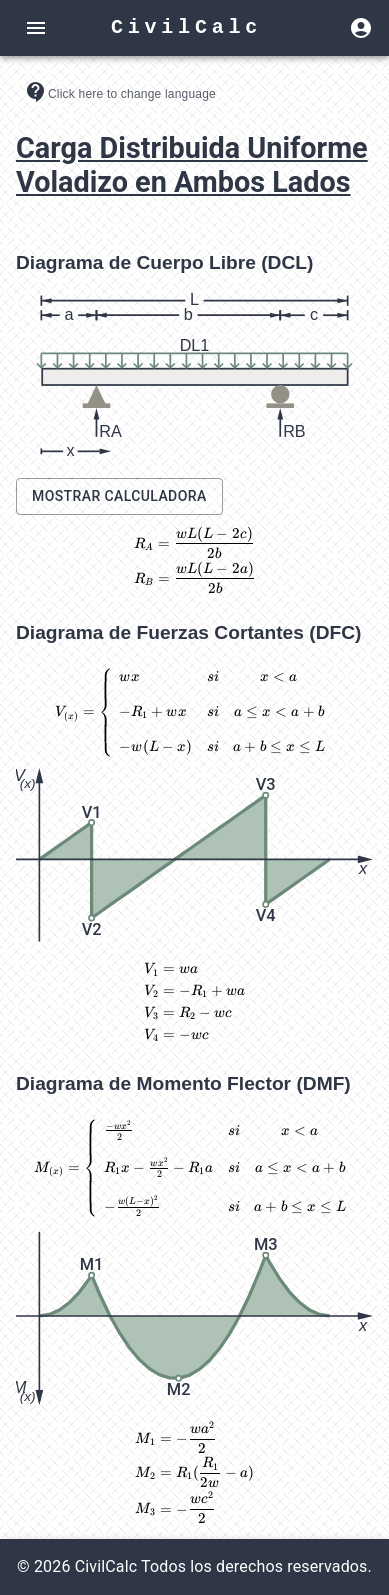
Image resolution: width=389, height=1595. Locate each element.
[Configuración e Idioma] (120, 92)
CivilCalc (186, 27)
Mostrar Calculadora (119, 496)
